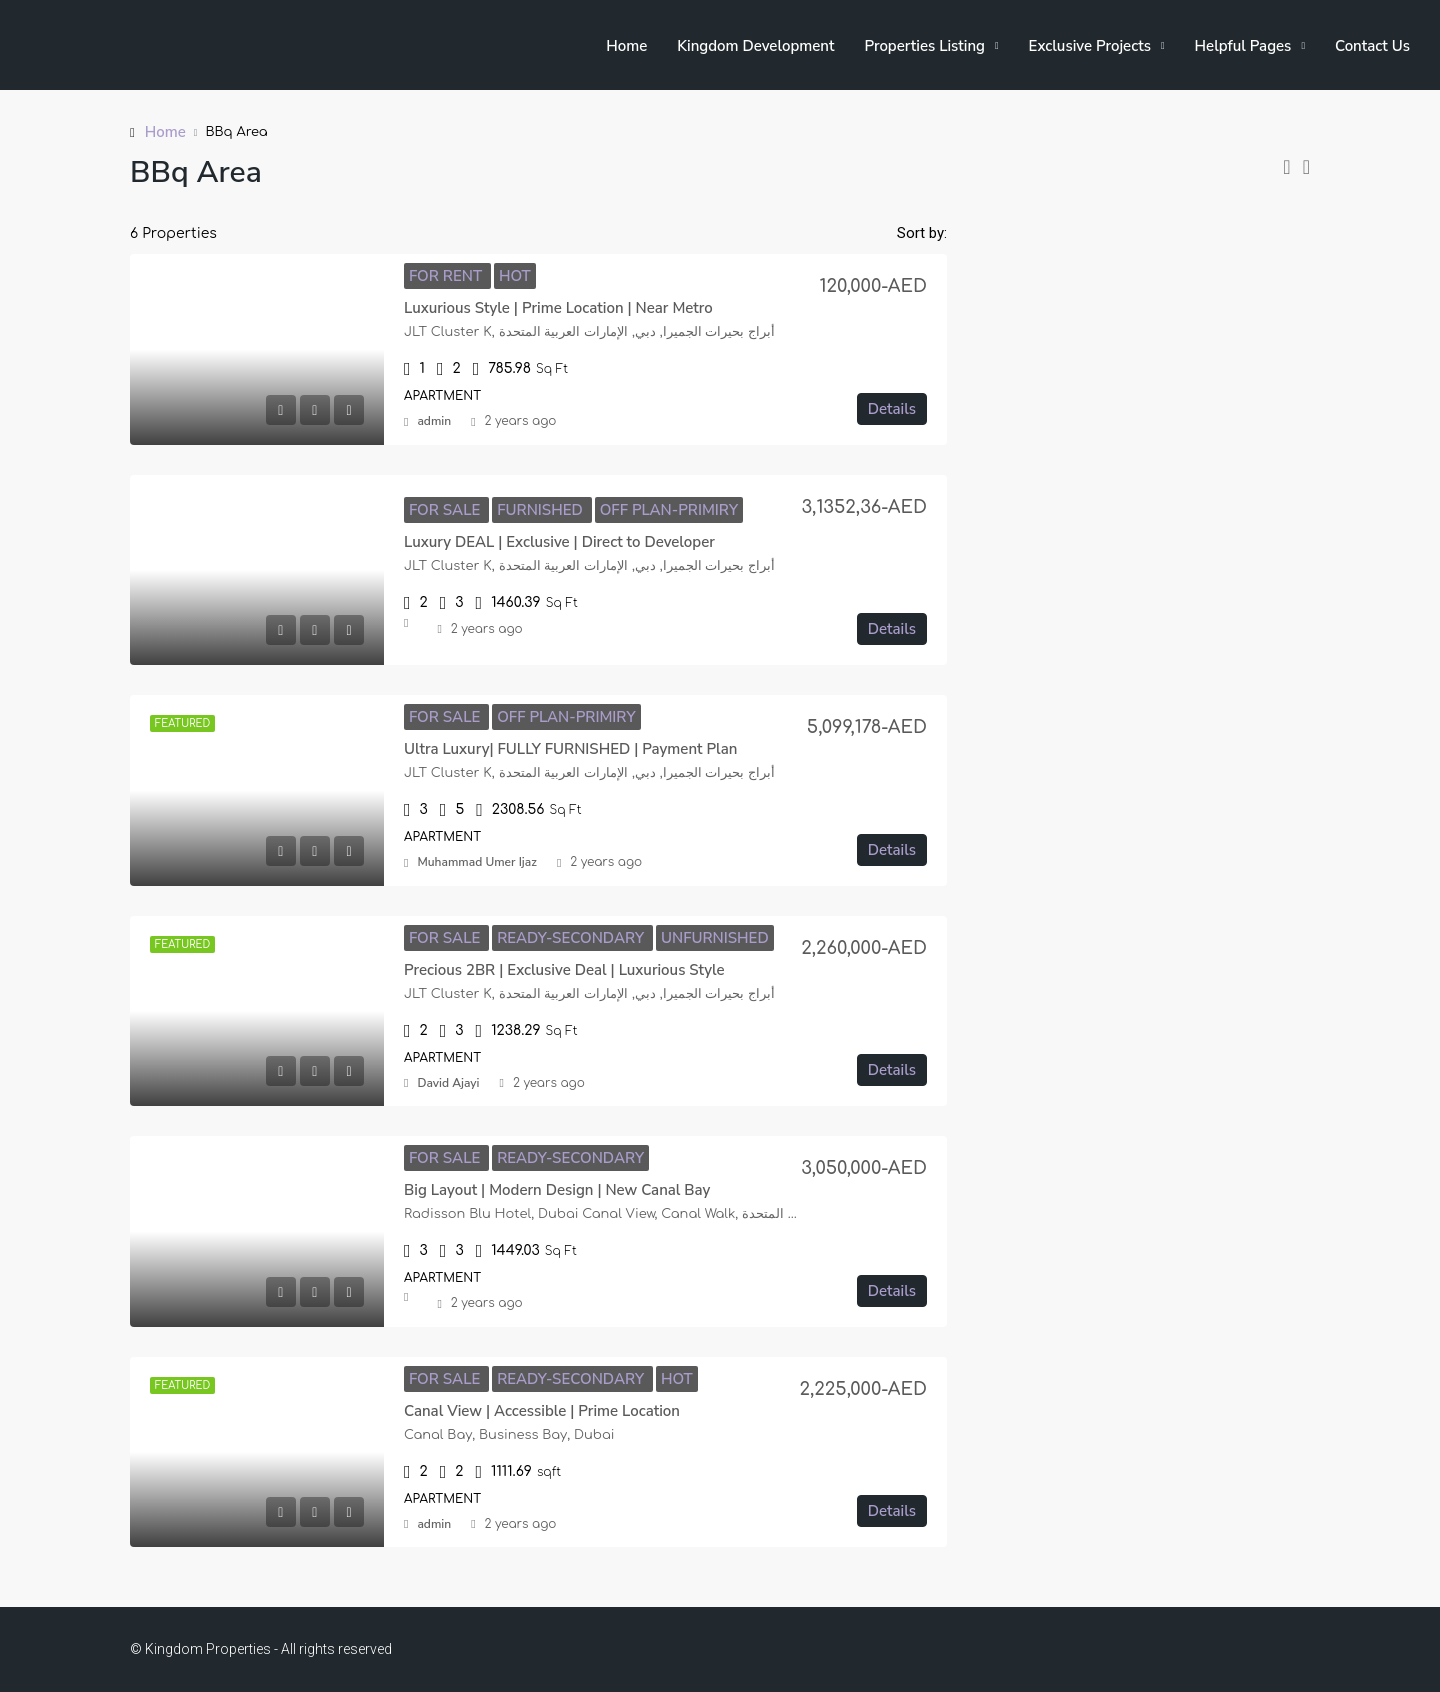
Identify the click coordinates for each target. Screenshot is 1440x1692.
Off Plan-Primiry (669, 510)
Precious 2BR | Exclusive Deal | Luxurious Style (564, 970)
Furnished (542, 510)
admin (434, 421)
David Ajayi (448, 1083)
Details (892, 409)
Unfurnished (715, 938)
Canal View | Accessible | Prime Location (542, 1411)
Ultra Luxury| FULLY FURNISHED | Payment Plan (570, 749)
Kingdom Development (755, 46)
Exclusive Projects (1090, 46)
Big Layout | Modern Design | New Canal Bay (557, 1190)
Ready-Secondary (572, 938)
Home (626, 46)
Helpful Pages (1243, 46)
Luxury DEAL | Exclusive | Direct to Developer (559, 542)
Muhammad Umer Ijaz (476, 862)
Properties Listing (924, 46)
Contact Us (1372, 46)
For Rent (447, 276)
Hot (515, 276)
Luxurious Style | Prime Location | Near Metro (558, 308)
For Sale (446, 510)
